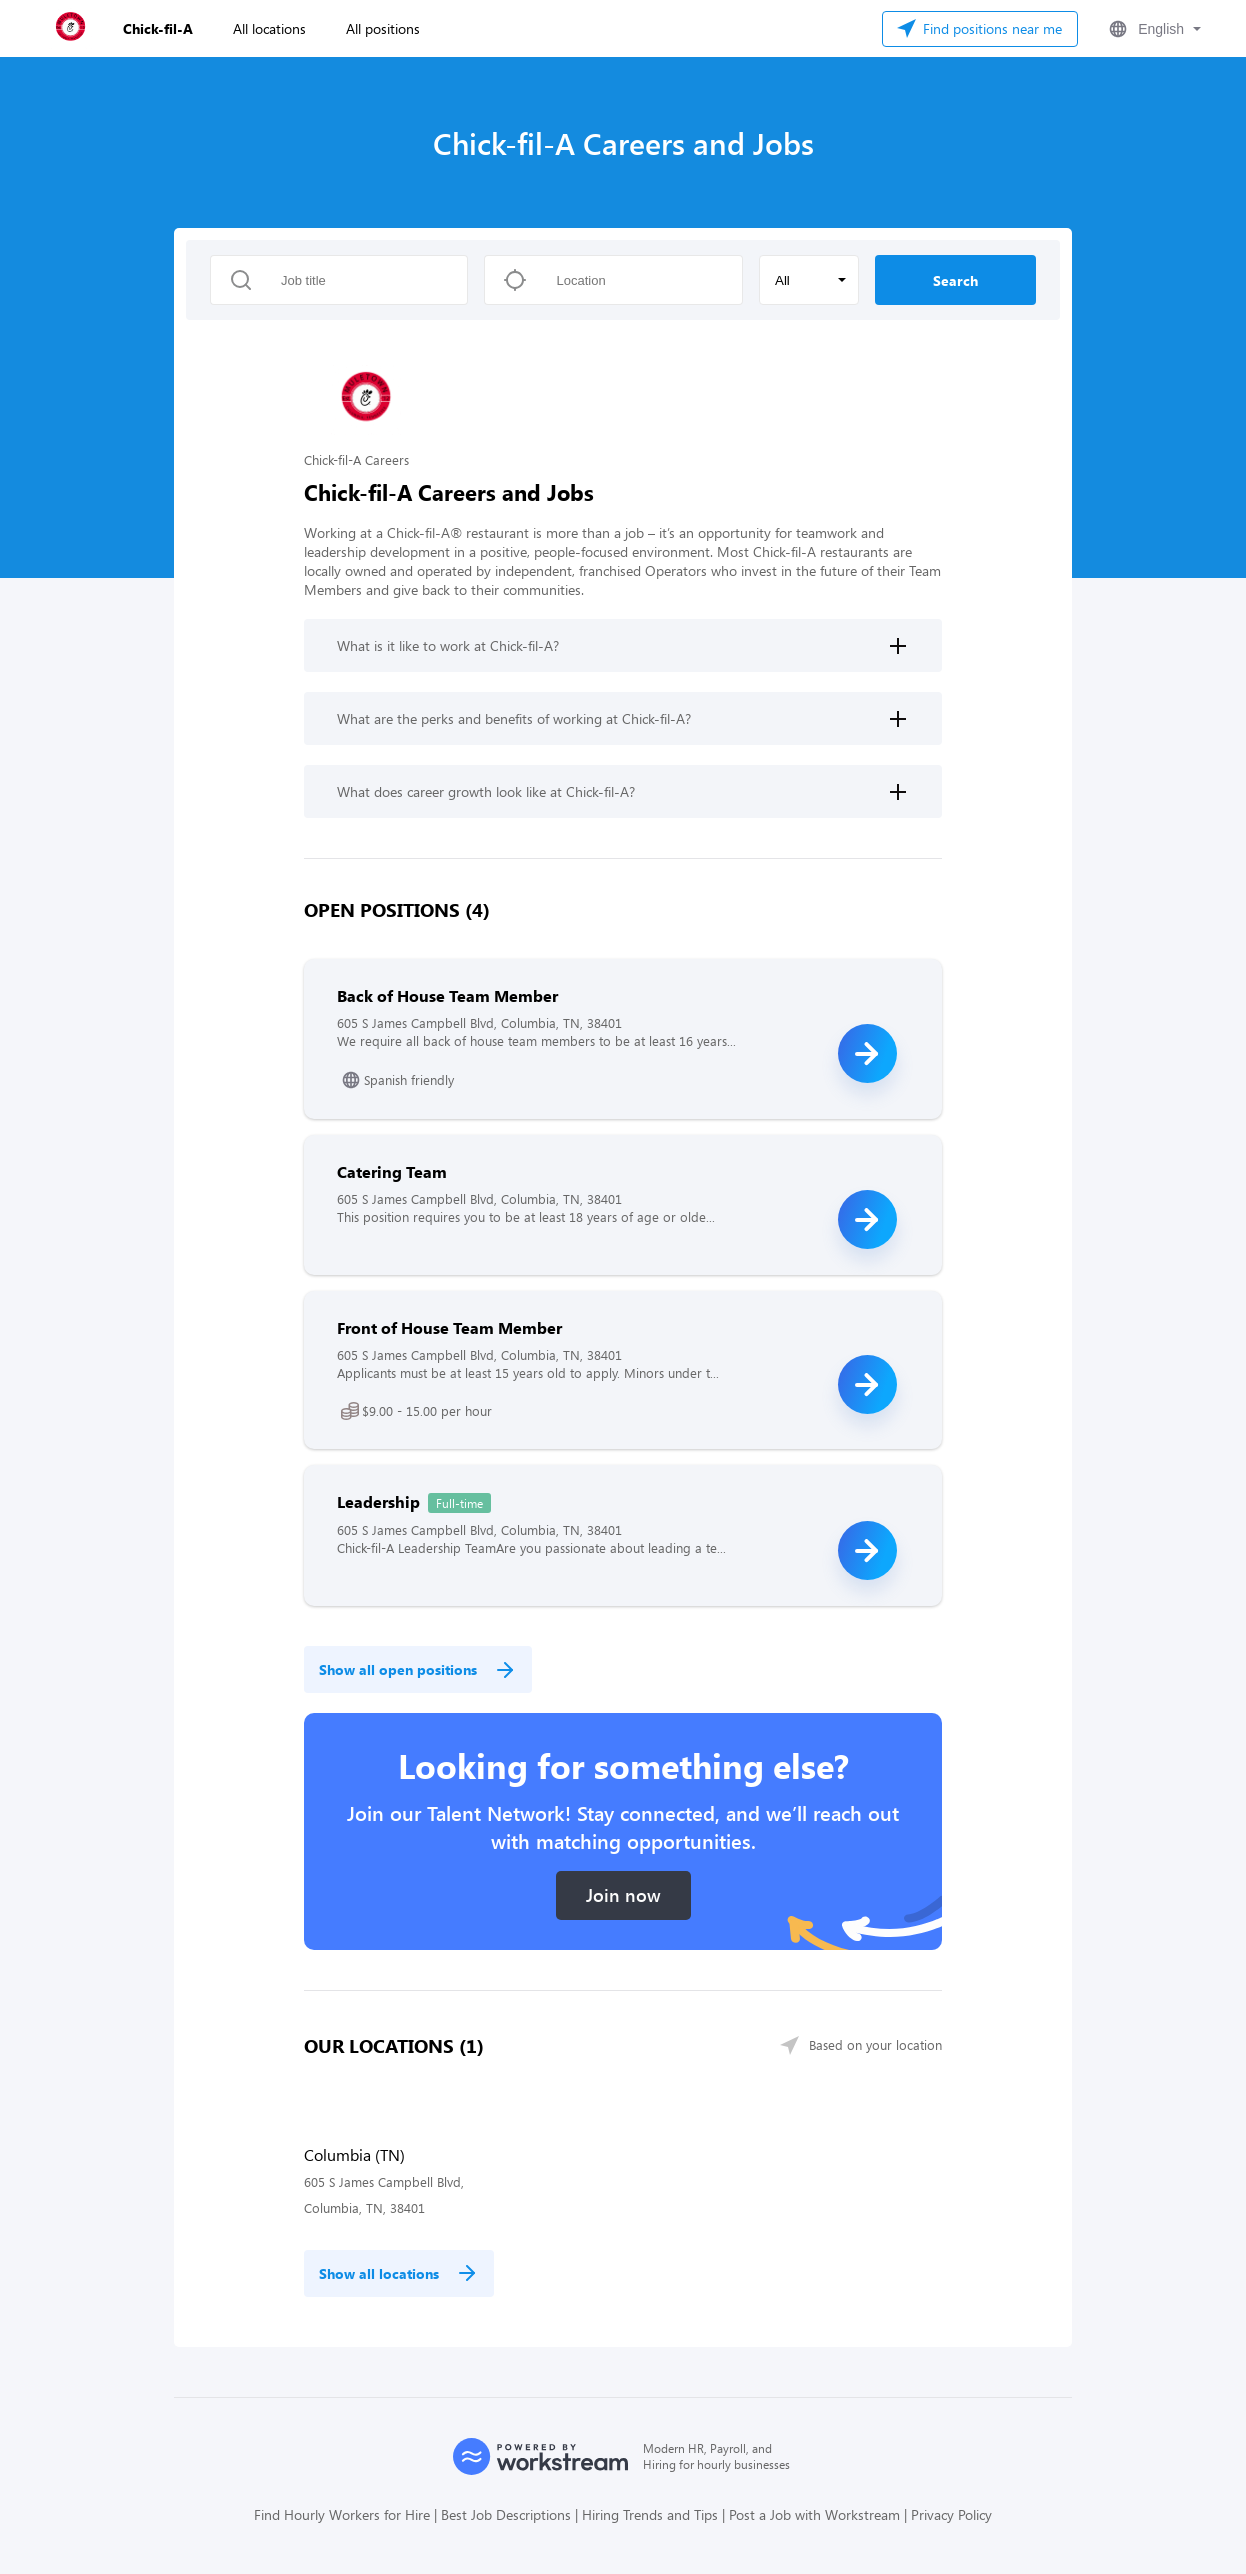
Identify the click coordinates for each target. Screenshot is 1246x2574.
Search (955, 280)
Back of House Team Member (447, 995)
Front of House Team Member (449, 1327)
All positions (383, 28)
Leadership (378, 1501)
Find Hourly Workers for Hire (342, 2514)
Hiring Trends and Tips (650, 2514)
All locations (269, 28)
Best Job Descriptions (506, 2514)
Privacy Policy (951, 2514)
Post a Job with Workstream (814, 2514)
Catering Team (392, 1171)
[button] (1153, 29)
